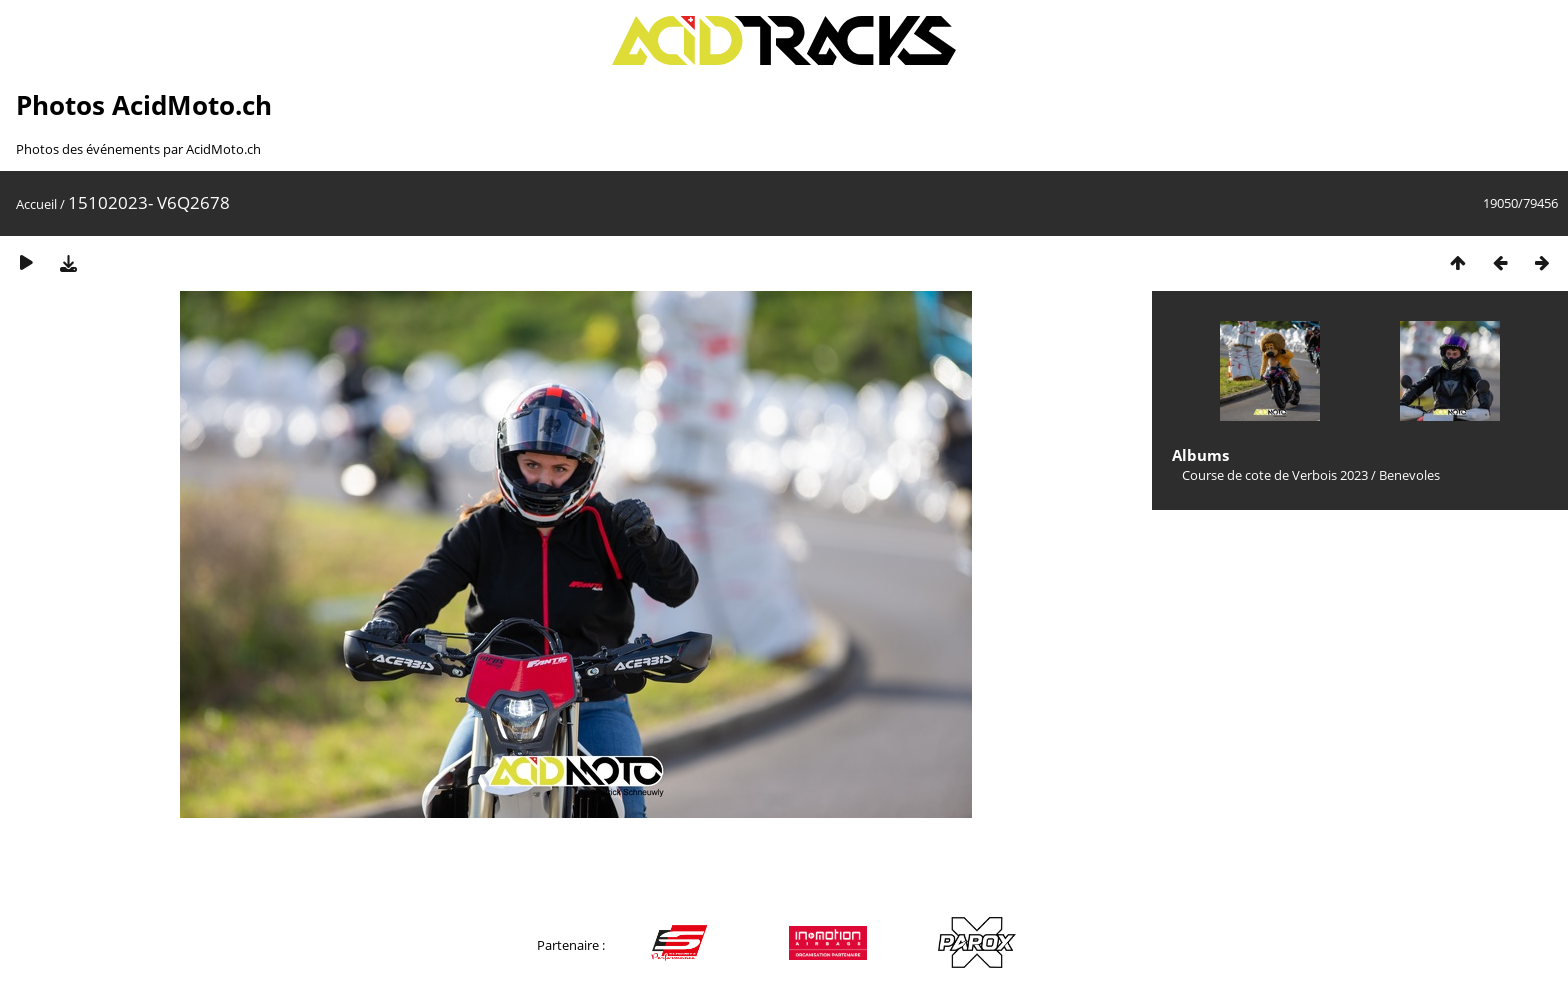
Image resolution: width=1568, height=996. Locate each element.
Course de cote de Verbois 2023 (1275, 475)
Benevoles (1409, 475)
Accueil (36, 204)
